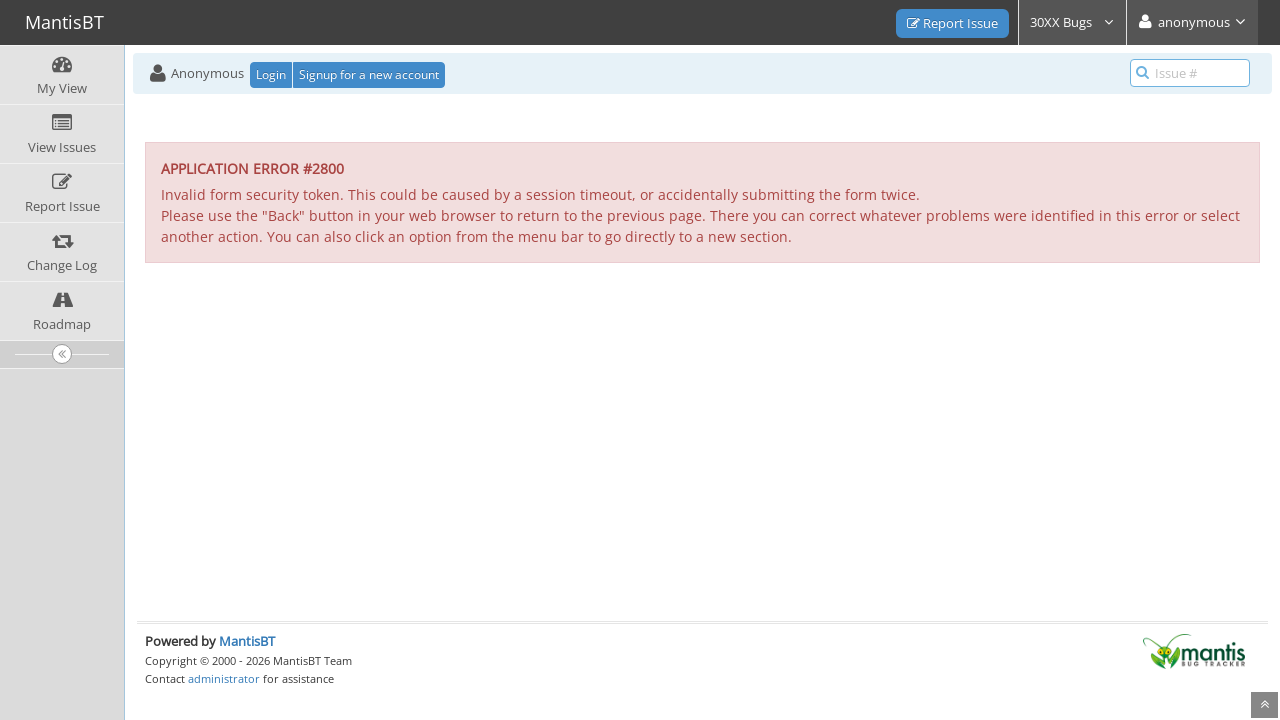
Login (271, 74)
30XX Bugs (1072, 22)
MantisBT (247, 641)
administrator (224, 678)
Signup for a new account (369, 74)
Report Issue (952, 23)
